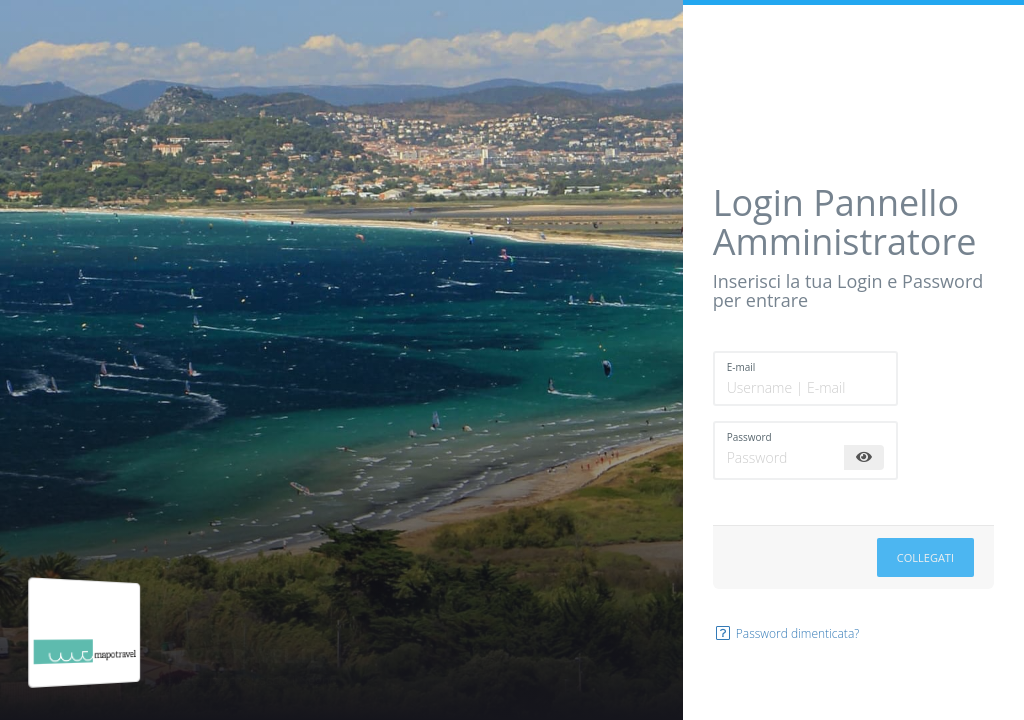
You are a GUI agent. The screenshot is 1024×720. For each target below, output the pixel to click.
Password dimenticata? (786, 633)
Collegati (925, 557)
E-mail (741, 367)
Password (749, 437)
